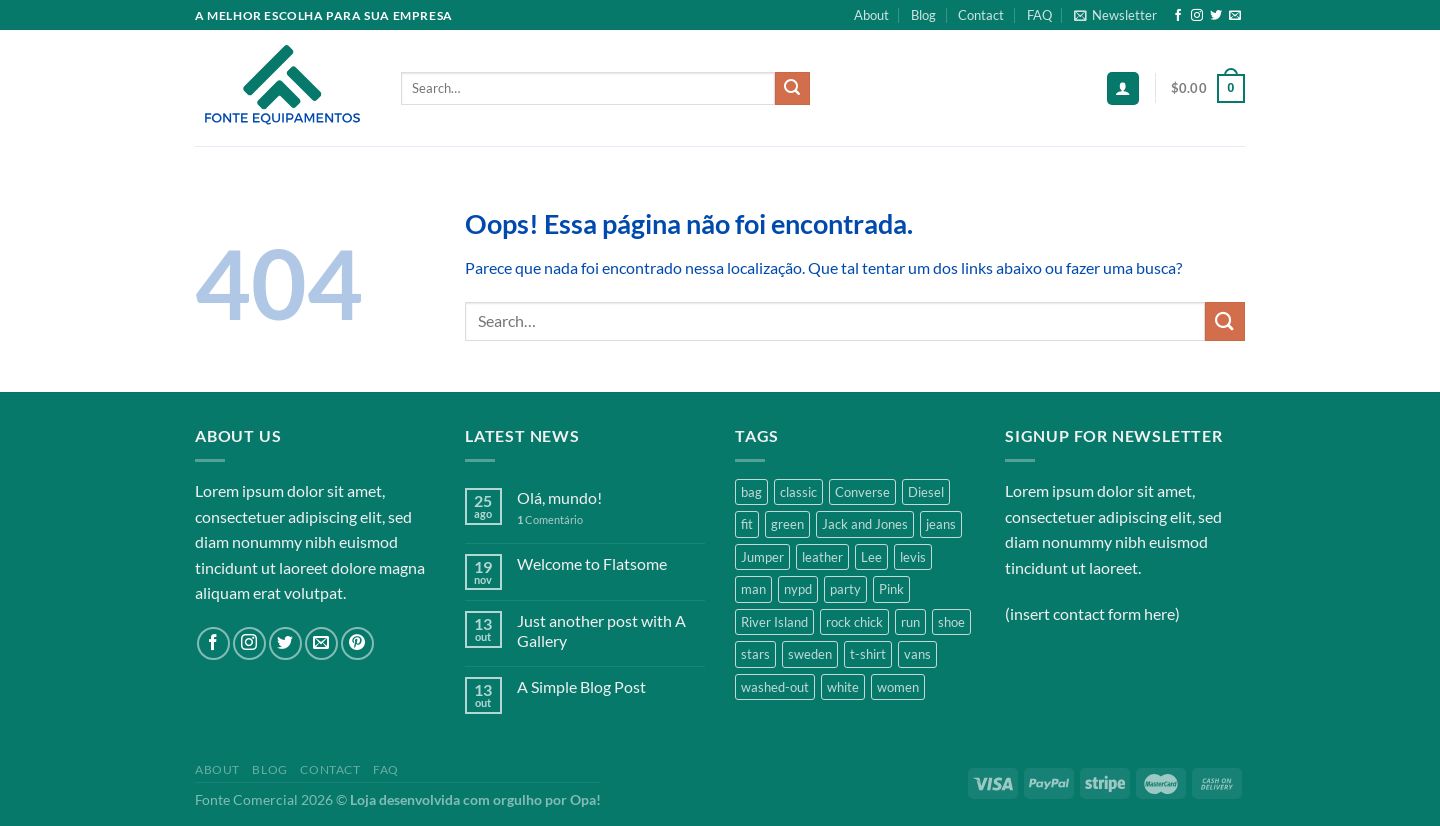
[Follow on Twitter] (1216, 16)
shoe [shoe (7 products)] (951, 622)
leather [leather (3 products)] (822, 557)
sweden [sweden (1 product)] (810, 654)
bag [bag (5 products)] (751, 492)
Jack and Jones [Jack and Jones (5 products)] (865, 524)
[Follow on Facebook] (1178, 16)
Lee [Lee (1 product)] (871, 557)
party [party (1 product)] (845, 589)
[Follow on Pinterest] (357, 643)
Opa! (585, 799)
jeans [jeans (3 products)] (941, 524)
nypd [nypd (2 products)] (798, 589)
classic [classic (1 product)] (798, 492)
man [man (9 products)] (753, 589)
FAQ (1039, 15)
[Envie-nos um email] (1235, 16)
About (871, 15)
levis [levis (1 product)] (913, 557)
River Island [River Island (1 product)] (774, 622)
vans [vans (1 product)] (917, 654)
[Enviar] (792, 89)
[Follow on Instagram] (1197, 16)
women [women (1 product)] (898, 687)
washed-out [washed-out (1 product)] (775, 687)
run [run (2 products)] (910, 622)
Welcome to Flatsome (592, 563)
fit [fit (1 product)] (747, 524)
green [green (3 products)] (787, 524)
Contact (981, 15)
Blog (923, 15)
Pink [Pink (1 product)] (891, 589)
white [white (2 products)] (843, 687)
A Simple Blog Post (581, 686)
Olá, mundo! (559, 497)
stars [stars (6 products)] (755, 654)
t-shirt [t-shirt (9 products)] (868, 654)
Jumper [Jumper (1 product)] (762, 557)
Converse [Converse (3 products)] (862, 492)
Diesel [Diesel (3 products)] (926, 492)
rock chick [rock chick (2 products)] (854, 622)
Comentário (550, 519)
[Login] (1123, 88)
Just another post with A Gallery (601, 630)
